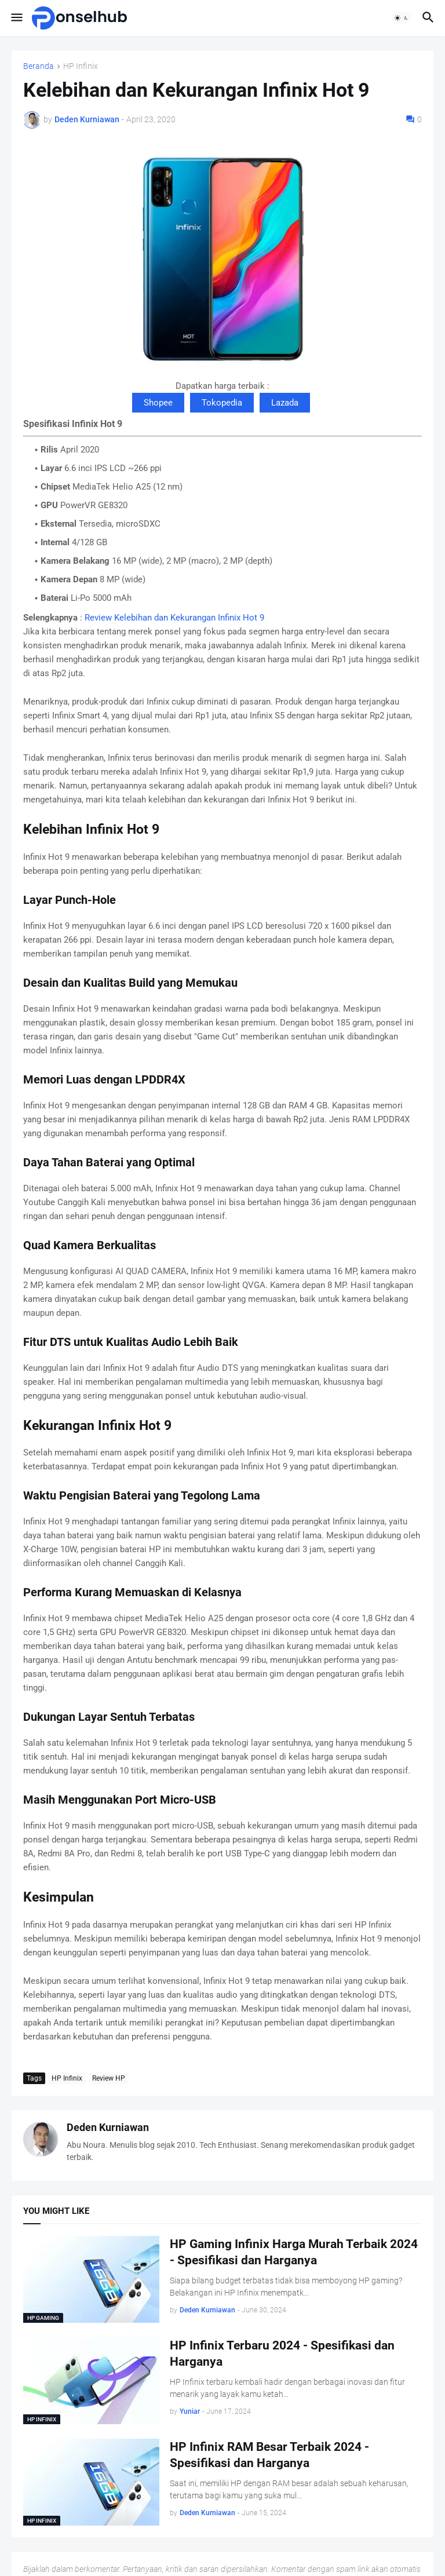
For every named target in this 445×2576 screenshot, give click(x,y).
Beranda (38, 66)
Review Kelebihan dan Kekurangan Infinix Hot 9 (174, 617)
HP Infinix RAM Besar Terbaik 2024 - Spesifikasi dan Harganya (269, 2455)
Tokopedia (222, 402)
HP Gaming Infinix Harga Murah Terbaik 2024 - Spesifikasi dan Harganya (294, 2252)
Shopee (158, 402)
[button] (16, 18)
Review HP (108, 2078)
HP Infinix (80, 66)
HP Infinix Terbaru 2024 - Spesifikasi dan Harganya (282, 2353)
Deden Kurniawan (108, 2127)
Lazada (284, 402)
